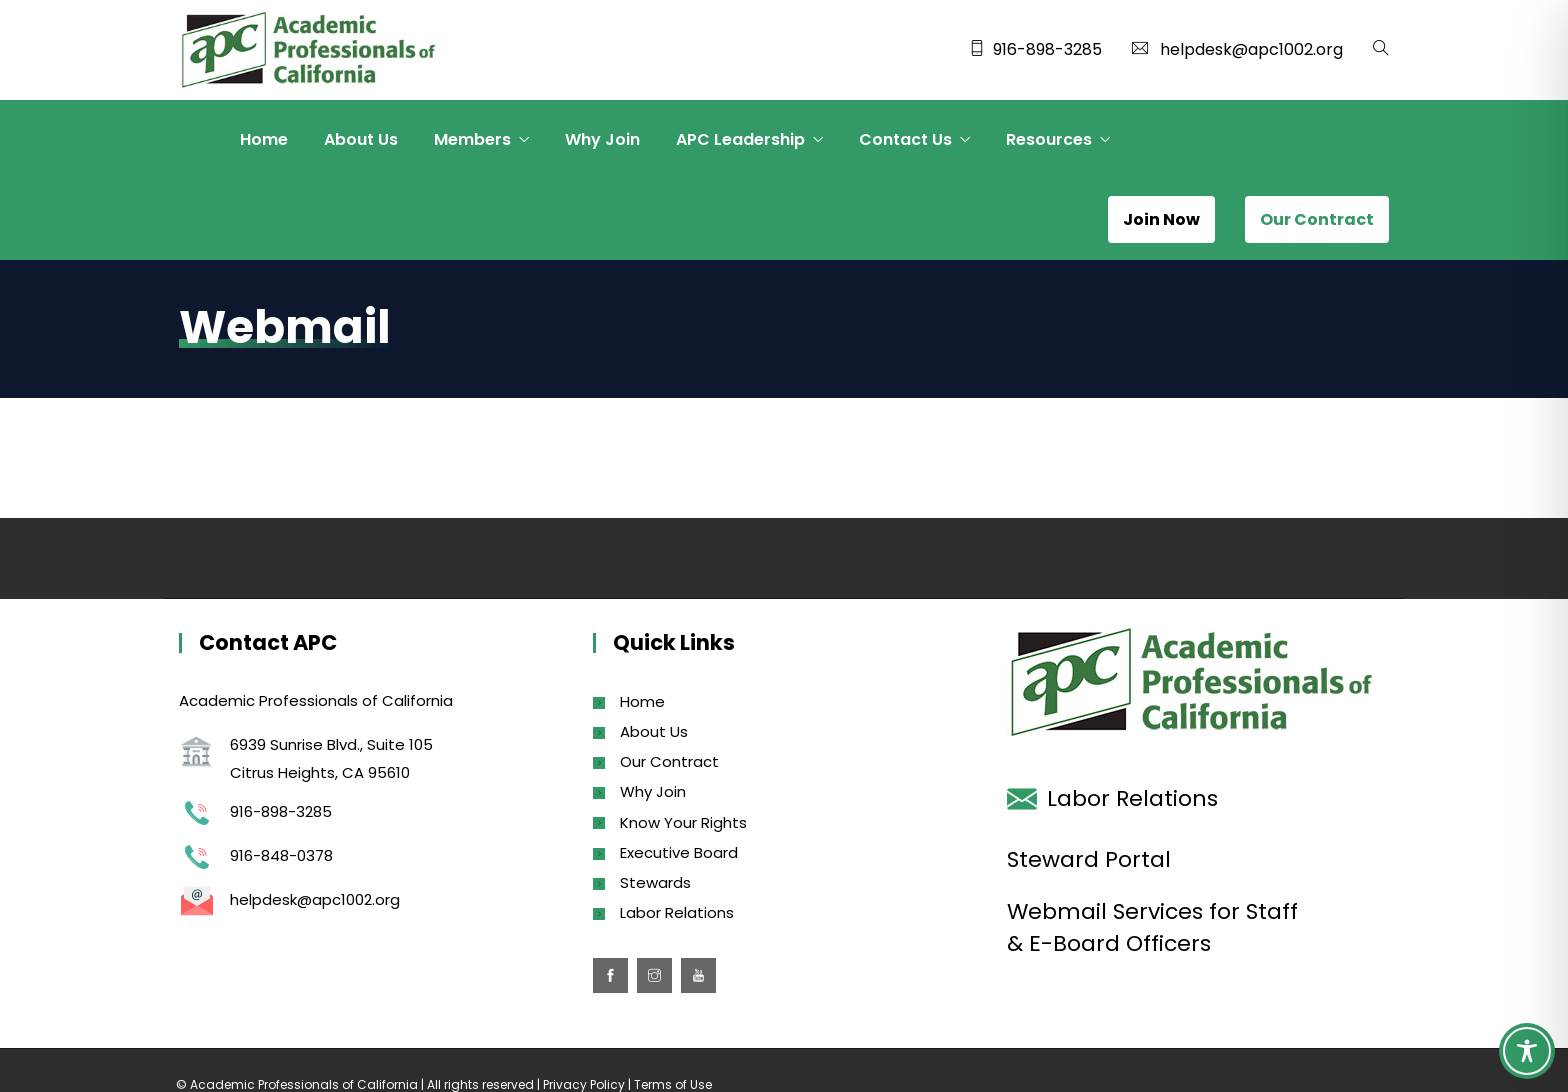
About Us (361, 139)
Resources (1049, 139)
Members (472, 139)
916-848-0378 (281, 855)
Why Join (602, 139)
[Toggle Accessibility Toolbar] (1527, 1051)
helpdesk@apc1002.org (1251, 49)
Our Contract (669, 761)
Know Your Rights (683, 822)
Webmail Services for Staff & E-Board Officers (1152, 927)
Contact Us (905, 139)
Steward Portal (1089, 859)
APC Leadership (740, 139)
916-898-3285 (1047, 49)
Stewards (655, 882)
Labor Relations (677, 912)
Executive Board (679, 852)
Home (264, 139)
